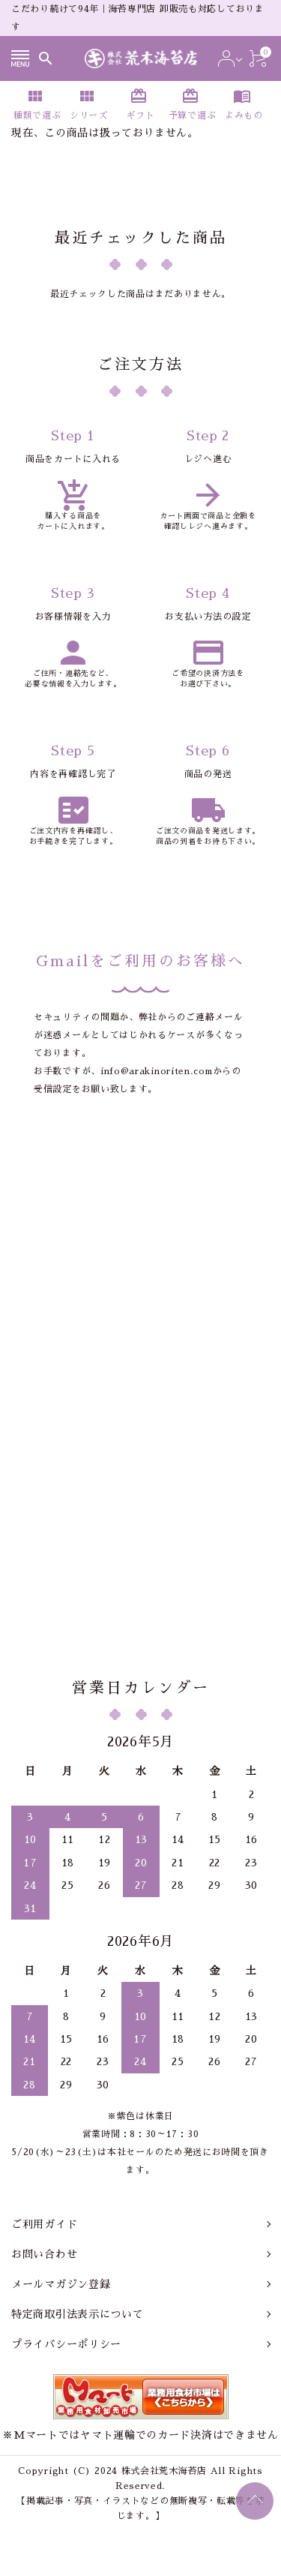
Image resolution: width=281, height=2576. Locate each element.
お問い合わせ (44, 2254)
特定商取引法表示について (77, 2314)
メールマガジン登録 (60, 2284)
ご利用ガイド (44, 2224)
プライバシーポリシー (66, 2344)
